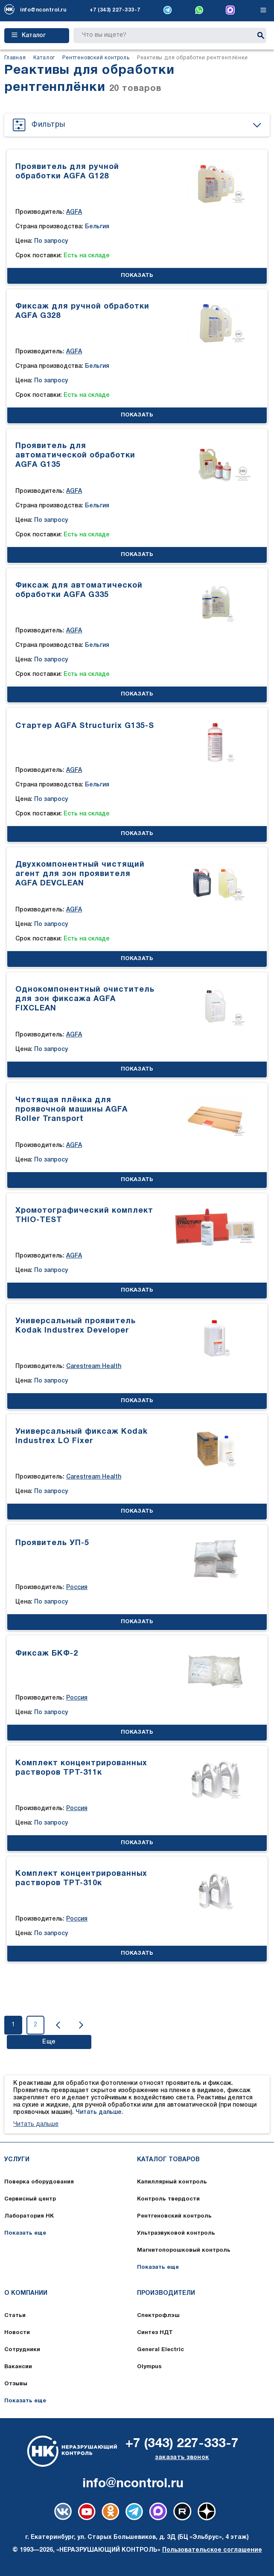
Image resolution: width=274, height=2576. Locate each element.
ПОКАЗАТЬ (137, 275)
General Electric (160, 2349)
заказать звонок (182, 2457)
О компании (25, 2293)
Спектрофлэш (158, 2315)
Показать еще (25, 2233)
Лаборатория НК (29, 2216)
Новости (17, 2332)
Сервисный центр (30, 2199)
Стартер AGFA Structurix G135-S (84, 726)
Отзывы (15, 2384)
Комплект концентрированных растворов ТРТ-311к (81, 1768)
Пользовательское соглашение (212, 2550)
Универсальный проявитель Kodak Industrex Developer (75, 1326)
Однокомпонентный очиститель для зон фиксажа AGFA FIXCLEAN (84, 999)
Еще (49, 2042)
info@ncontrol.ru (43, 10)
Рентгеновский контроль (174, 2216)
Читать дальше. (99, 2112)
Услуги (16, 2160)
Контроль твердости (168, 2199)
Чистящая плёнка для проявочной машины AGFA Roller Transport (71, 1110)
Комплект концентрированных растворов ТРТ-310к (81, 1878)
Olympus (149, 2366)
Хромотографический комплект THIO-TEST (84, 1215)
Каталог (29, 35)
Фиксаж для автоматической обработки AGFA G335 (79, 590)
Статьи (15, 2315)
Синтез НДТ (155, 2332)
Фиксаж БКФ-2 (46, 1653)
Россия (76, 1587)
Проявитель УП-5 (52, 1543)
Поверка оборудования (39, 2182)
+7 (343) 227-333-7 (115, 10)
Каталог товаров (168, 2160)
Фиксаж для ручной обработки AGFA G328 (82, 311)
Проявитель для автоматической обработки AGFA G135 (75, 455)
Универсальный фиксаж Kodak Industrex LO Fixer (81, 1436)
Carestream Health (93, 1366)
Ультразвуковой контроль (176, 2233)
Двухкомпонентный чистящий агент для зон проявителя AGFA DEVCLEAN (80, 874)
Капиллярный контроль (172, 2182)
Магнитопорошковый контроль (183, 2250)
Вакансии (18, 2366)
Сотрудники (22, 2349)
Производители (166, 2293)
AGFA (74, 212)
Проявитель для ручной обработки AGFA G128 (67, 171)
